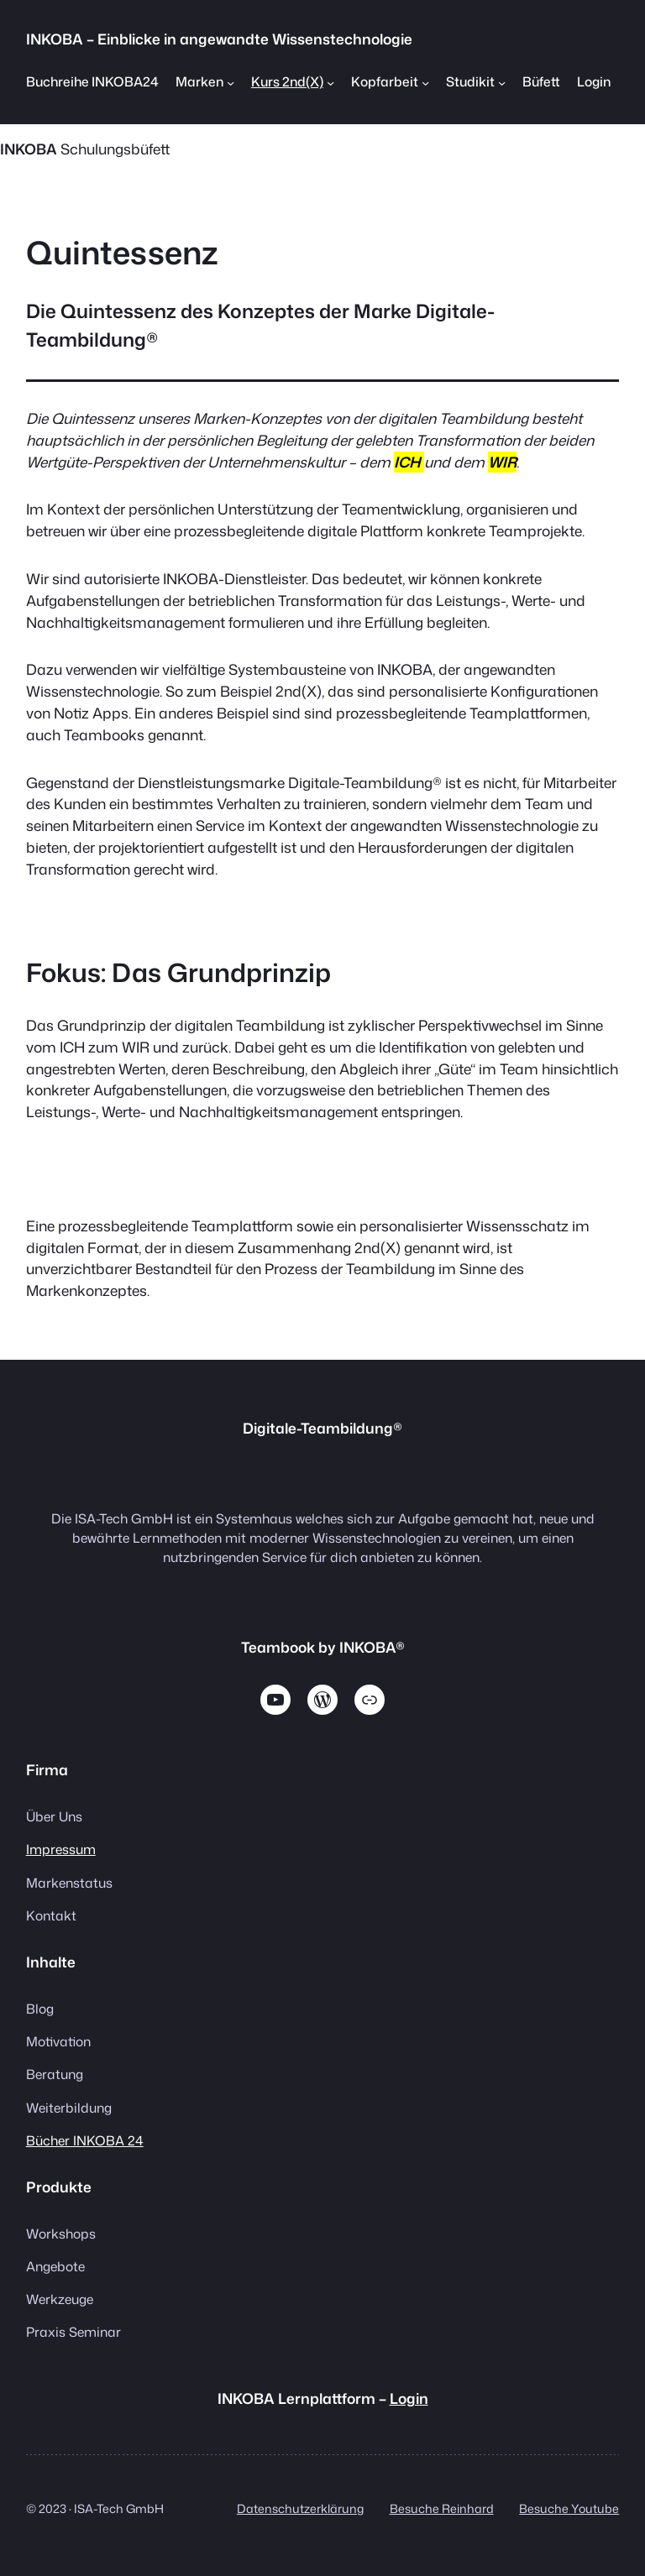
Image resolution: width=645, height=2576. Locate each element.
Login (409, 2398)
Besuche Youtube (569, 2508)
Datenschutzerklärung (300, 2508)
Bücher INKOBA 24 (85, 2140)
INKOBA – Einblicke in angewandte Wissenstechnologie (219, 39)
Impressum (61, 1849)
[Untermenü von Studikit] (502, 82)
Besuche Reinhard (442, 2508)
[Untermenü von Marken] (230, 82)
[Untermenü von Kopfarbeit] (425, 82)
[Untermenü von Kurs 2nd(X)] (330, 82)
